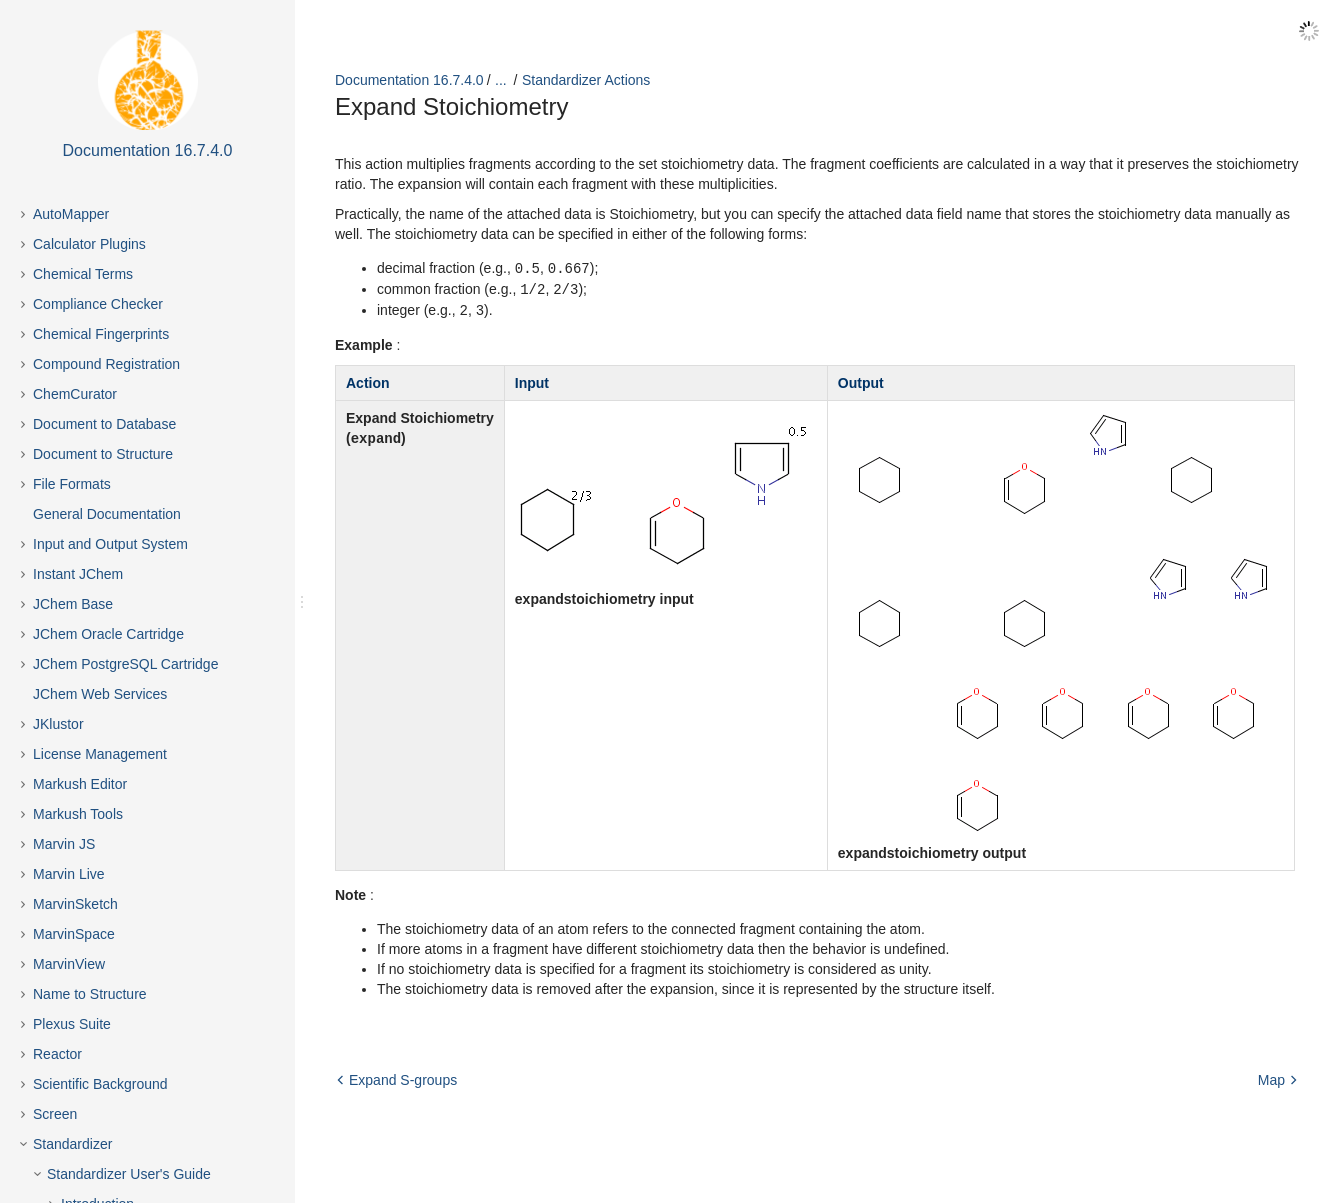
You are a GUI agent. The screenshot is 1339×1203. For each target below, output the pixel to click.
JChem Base (73, 604)
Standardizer (72, 1144)
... (501, 80)
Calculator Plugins (89, 244)
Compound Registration (106, 364)
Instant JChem (78, 574)
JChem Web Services (100, 694)
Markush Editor (80, 784)
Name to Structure (90, 994)
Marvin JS (64, 844)
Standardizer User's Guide (129, 1174)
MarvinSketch (75, 904)
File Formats (72, 484)
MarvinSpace (74, 934)
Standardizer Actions (586, 80)
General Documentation (107, 514)
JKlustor (58, 724)
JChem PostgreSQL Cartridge (125, 664)
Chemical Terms (83, 274)
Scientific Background (100, 1084)
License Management (100, 754)
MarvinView (69, 964)
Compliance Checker (98, 304)
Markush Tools (78, 814)
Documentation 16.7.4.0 (409, 80)
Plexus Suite (72, 1024)
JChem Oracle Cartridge (108, 634)
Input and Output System (110, 544)
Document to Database (104, 424)
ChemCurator (75, 394)
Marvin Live (69, 874)
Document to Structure (103, 454)
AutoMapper (71, 214)
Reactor (57, 1054)
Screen (55, 1114)
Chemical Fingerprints (101, 334)
